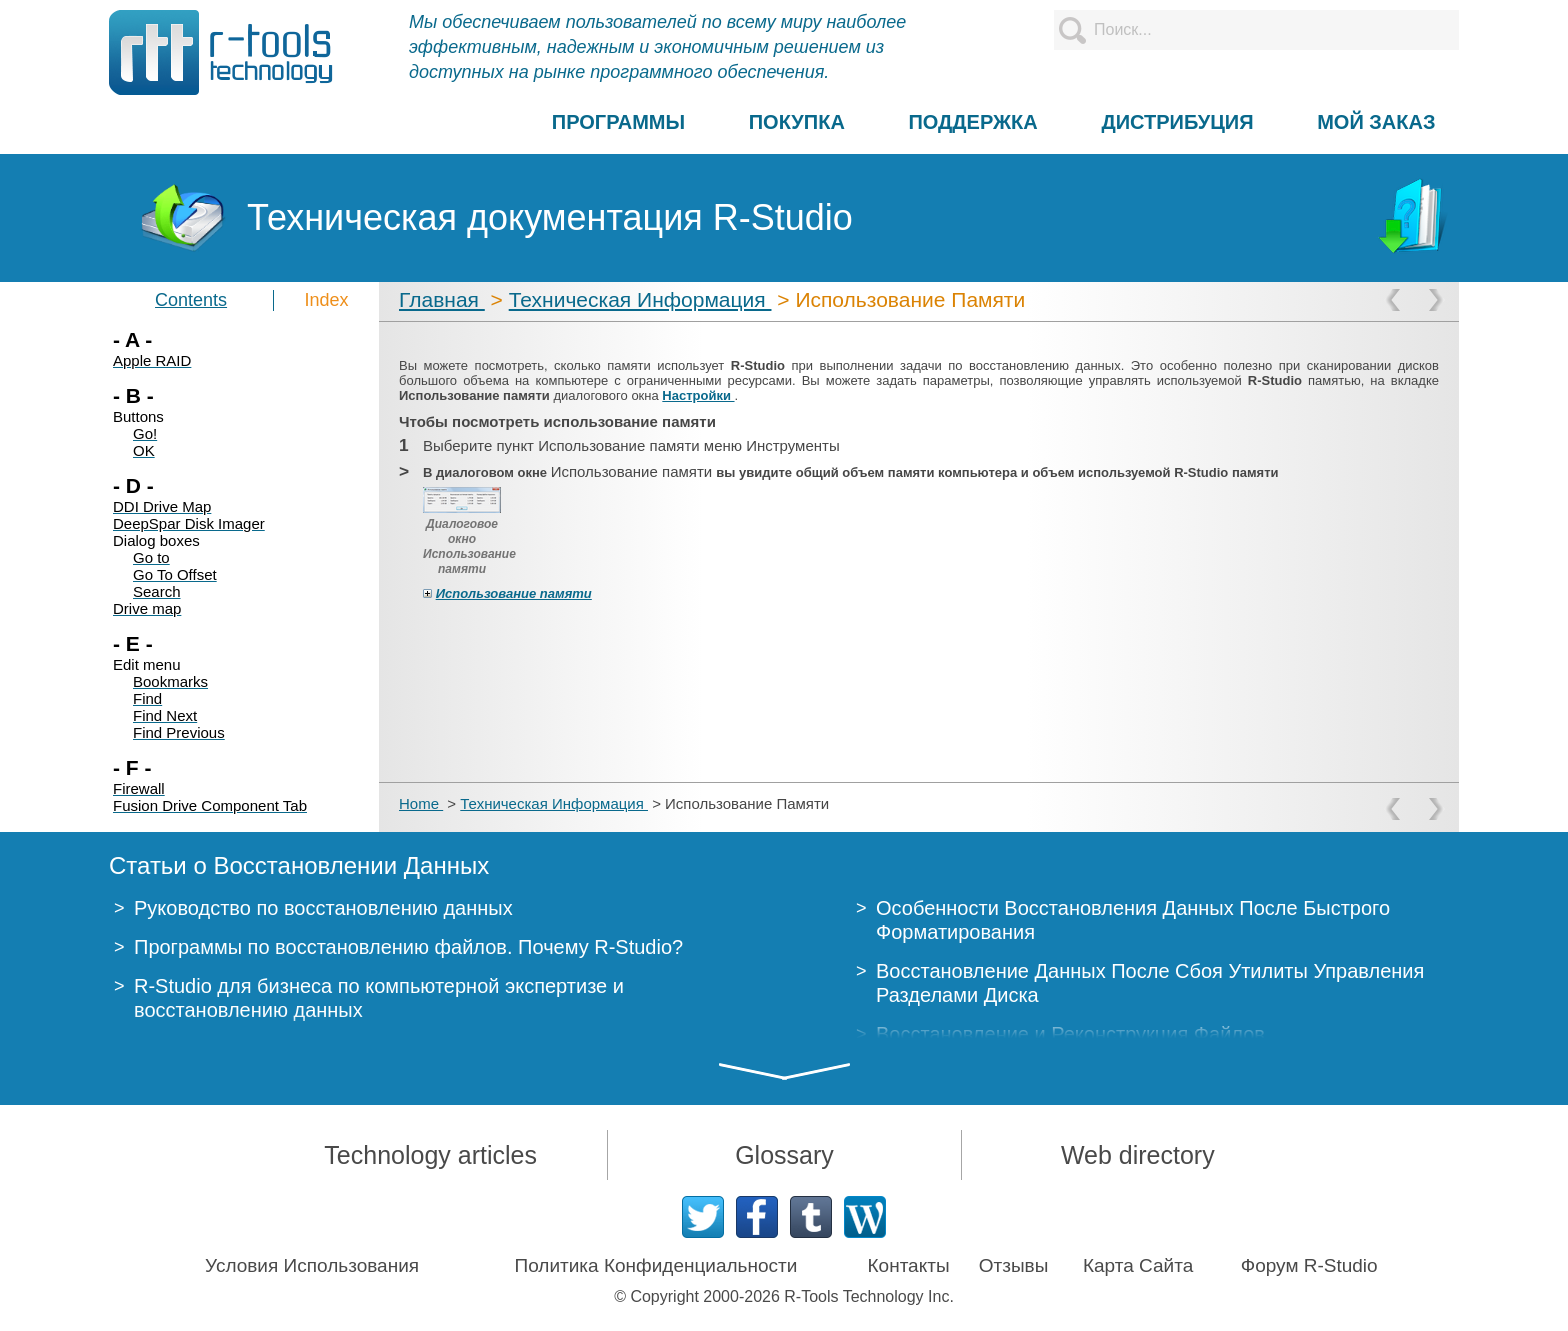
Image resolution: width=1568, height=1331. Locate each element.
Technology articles (430, 1155)
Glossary (784, 1155)
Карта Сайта (1138, 1265)
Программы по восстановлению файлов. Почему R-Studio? (408, 947)
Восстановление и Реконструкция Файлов (1070, 1034)
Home (421, 803)
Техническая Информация (640, 299)
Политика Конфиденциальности (656, 1265)
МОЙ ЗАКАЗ (1376, 122)
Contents (191, 300)
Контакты (909, 1265)
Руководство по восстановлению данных (323, 908)
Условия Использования (312, 1265)
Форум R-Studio (1309, 1265)
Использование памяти (514, 593)
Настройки (698, 395)
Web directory (1138, 1155)
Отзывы (1014, 1265)
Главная (442, 299)
